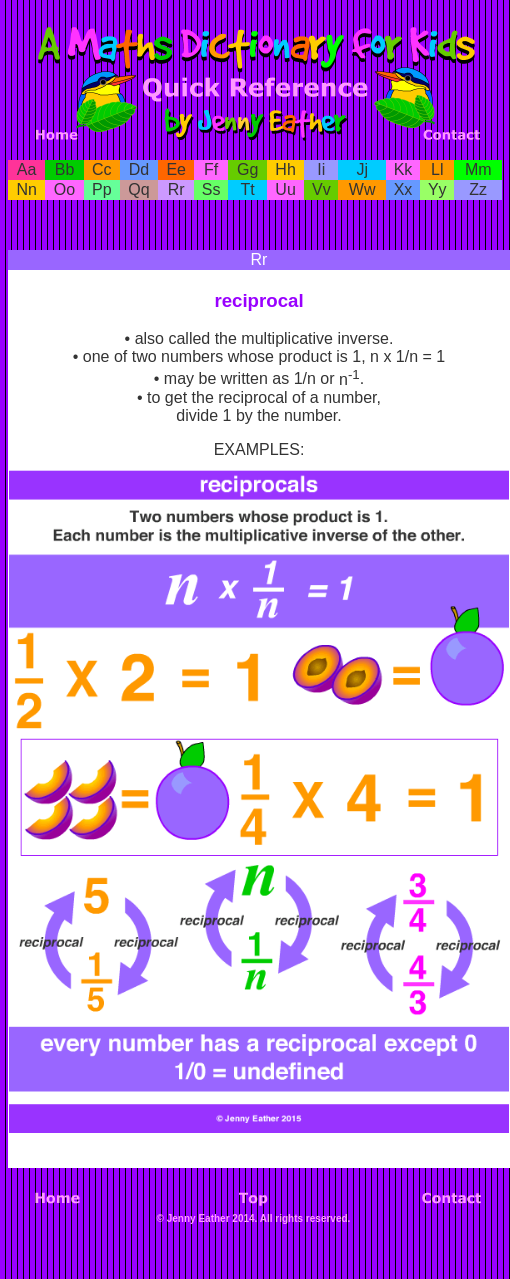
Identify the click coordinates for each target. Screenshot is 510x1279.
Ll (437, 169)
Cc (102, 169)
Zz (478, 189)
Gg (247, 169)
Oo (64, 189)
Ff (211, 169)
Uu (285, 189)
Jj (362, 169)
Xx (403, 189)
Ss (211, 189)
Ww (362, 189)
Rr (176, 189)
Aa (27, 169)
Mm (478, 169)
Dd (139, 169)
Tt (248, 189)
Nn (26, 189)
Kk (403, 169)
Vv (321, 189)
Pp (102, 189)
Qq (138, 189)
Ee (176, 169)
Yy (437, 189)
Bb (65, 169)
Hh (285, 169)
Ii (321, 169)
